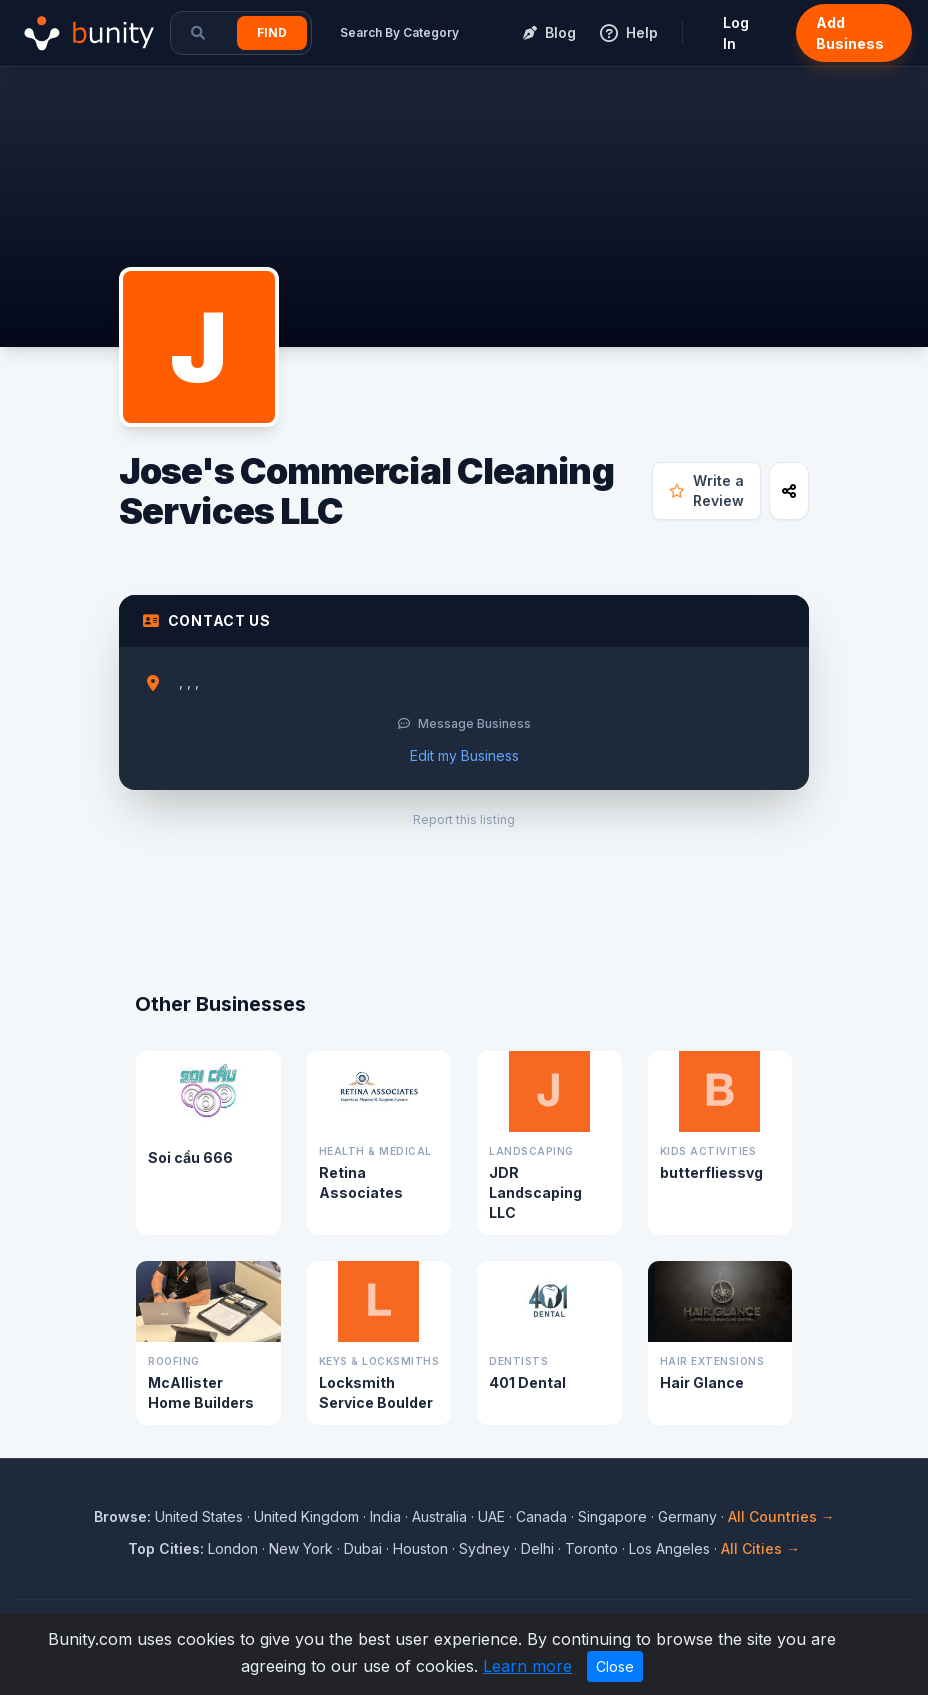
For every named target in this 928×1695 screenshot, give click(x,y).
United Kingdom (306, 1516)
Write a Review (706, 490)
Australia (439, 1516)
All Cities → (760, 1548)
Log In (736, 33)
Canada (541, 1516)
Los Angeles (669, 1548)
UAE (491, 1516)
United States (199, 1516)
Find (272, 32)
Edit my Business (464, 755)
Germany (687, 1516)
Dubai (363, 1548)
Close (615, 1666)
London (233, 1548)
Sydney (484, 1548)
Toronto (591, 1548)
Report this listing (464, 819)
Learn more (527, 1666)
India (385, 1516)
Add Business (850, 33)
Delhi (537, 1548)
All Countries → (781, 1516)
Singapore (612, 1516)
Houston (420, 1548)
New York (301, 1548)
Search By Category (399, 32)
